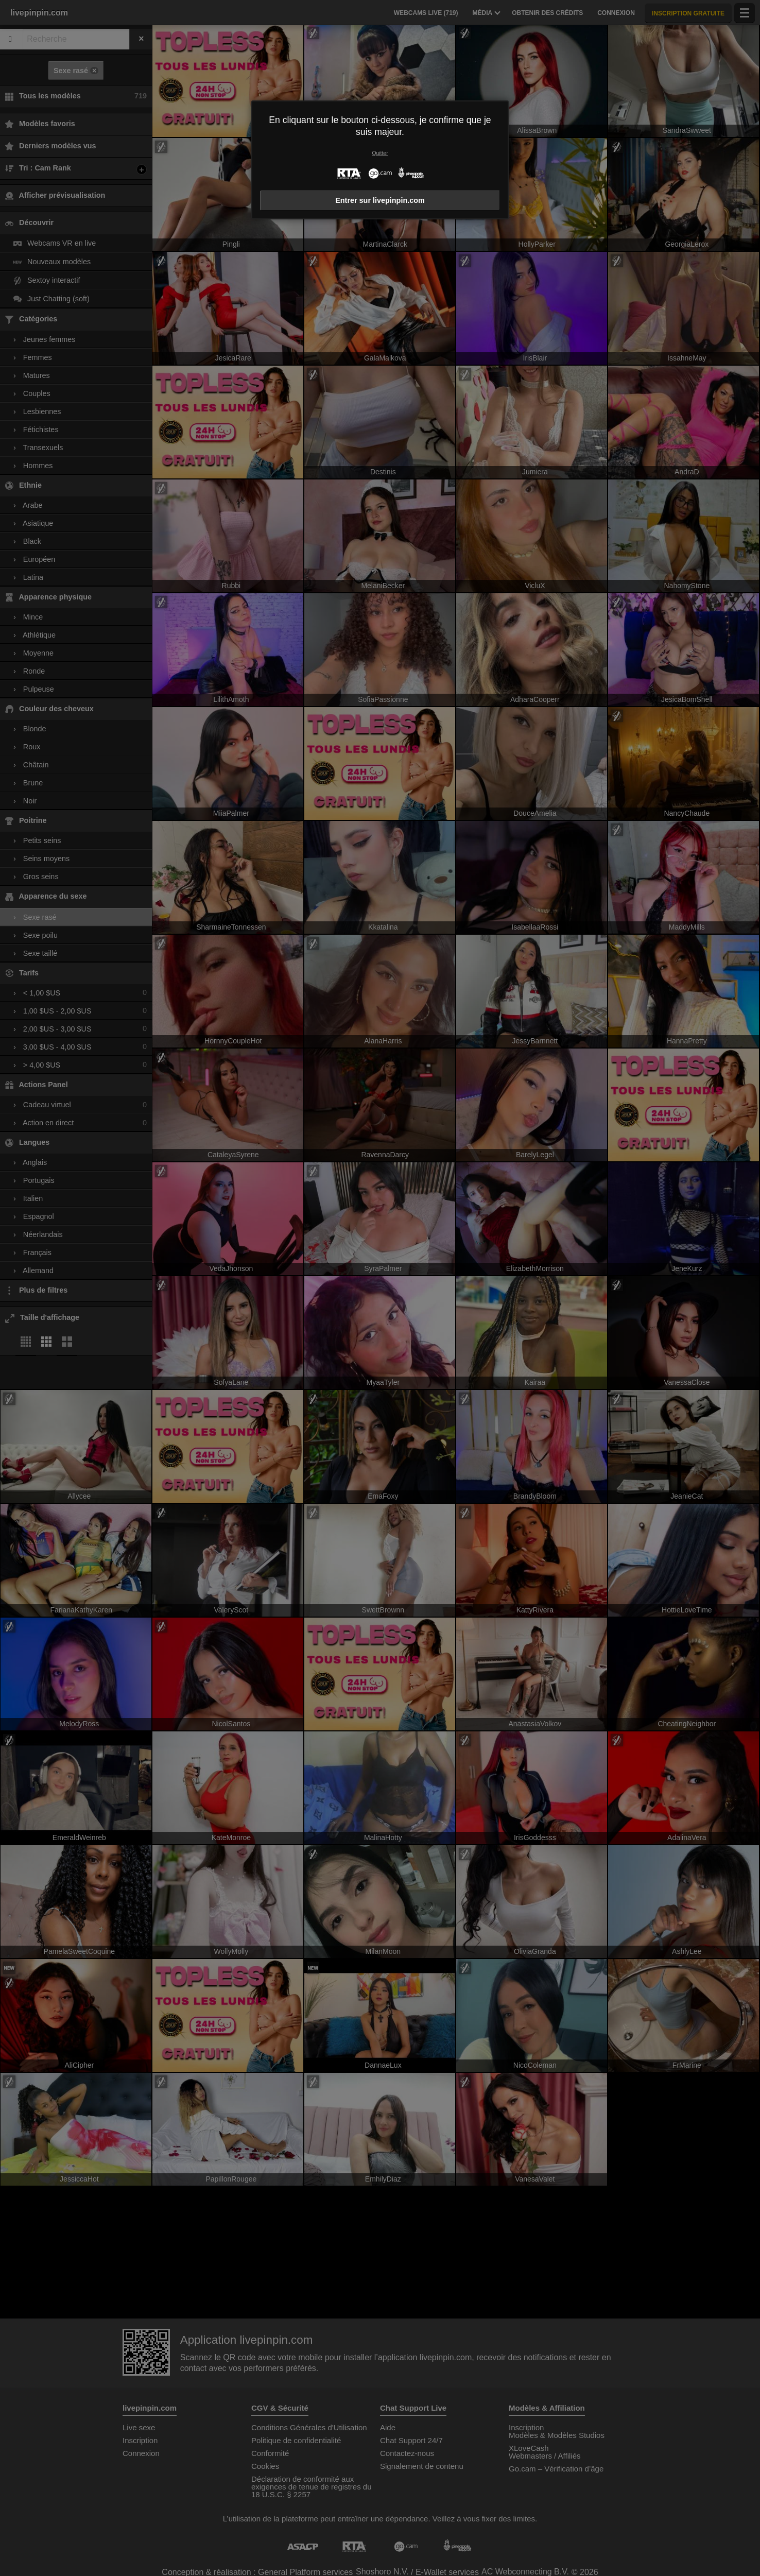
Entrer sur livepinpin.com (380, 200)
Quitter (380, 153)
